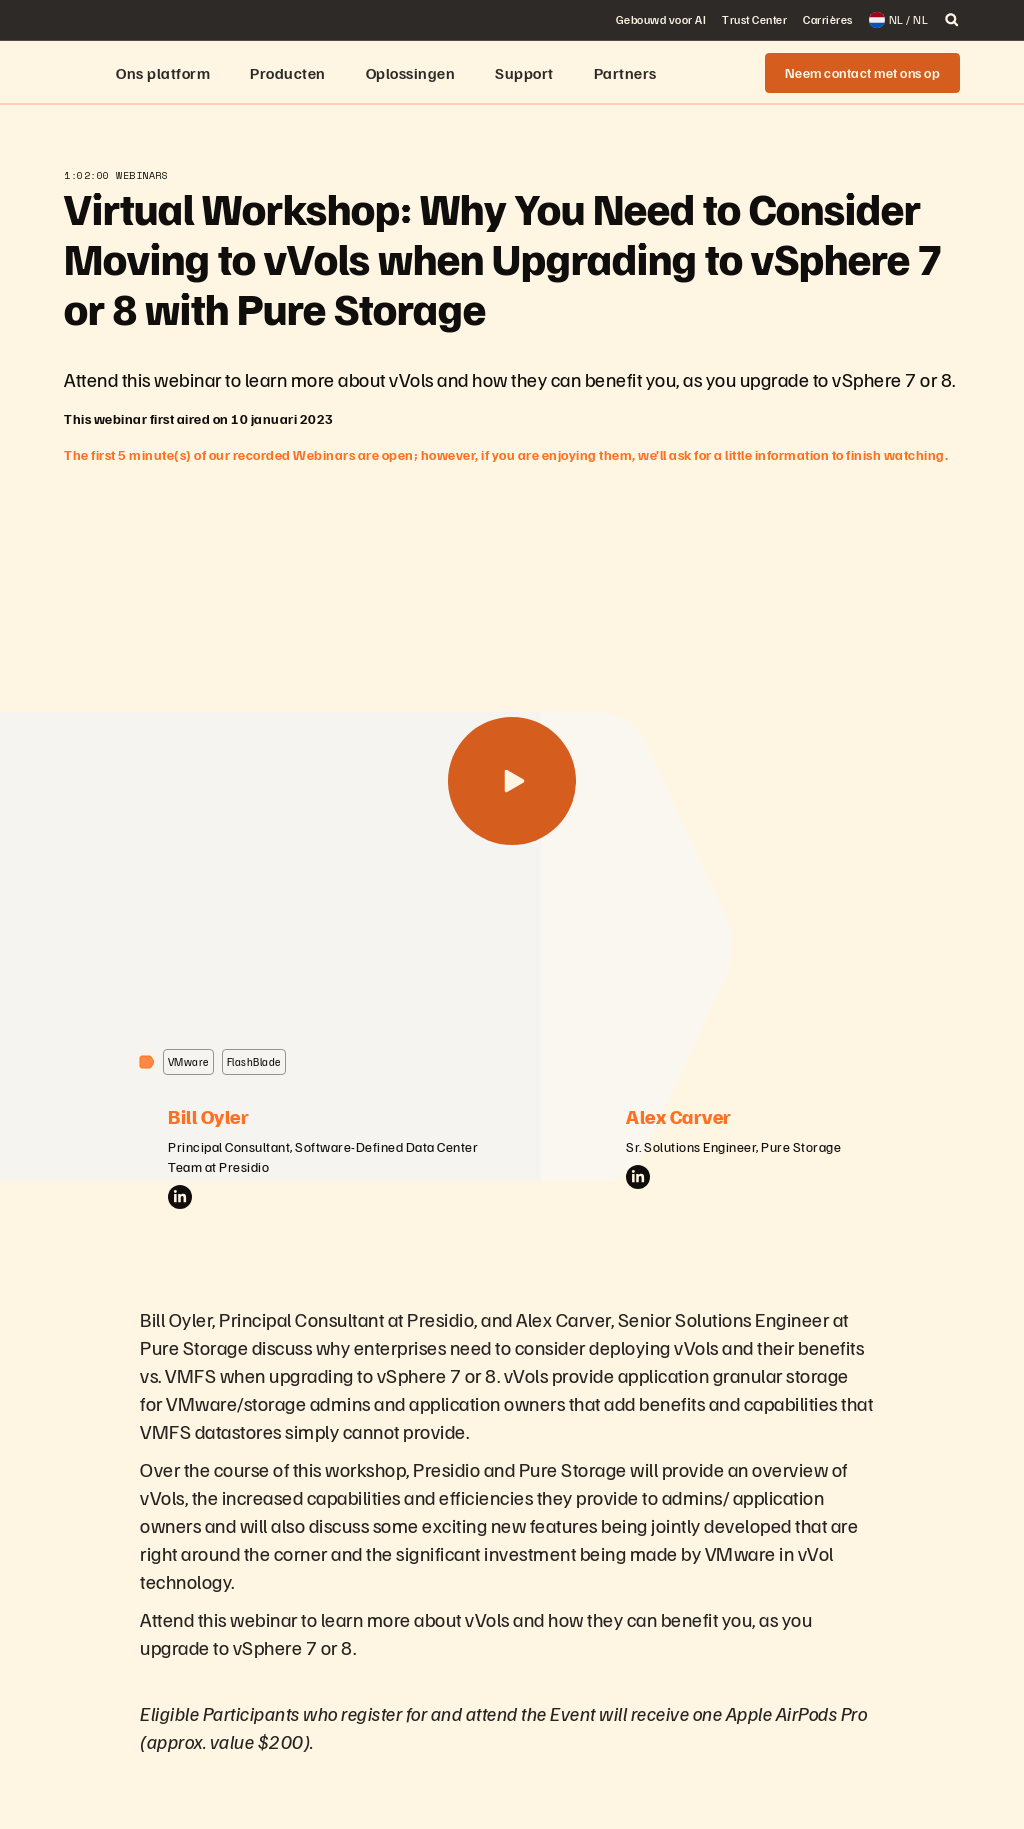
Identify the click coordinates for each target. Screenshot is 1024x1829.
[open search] (952, 20)
